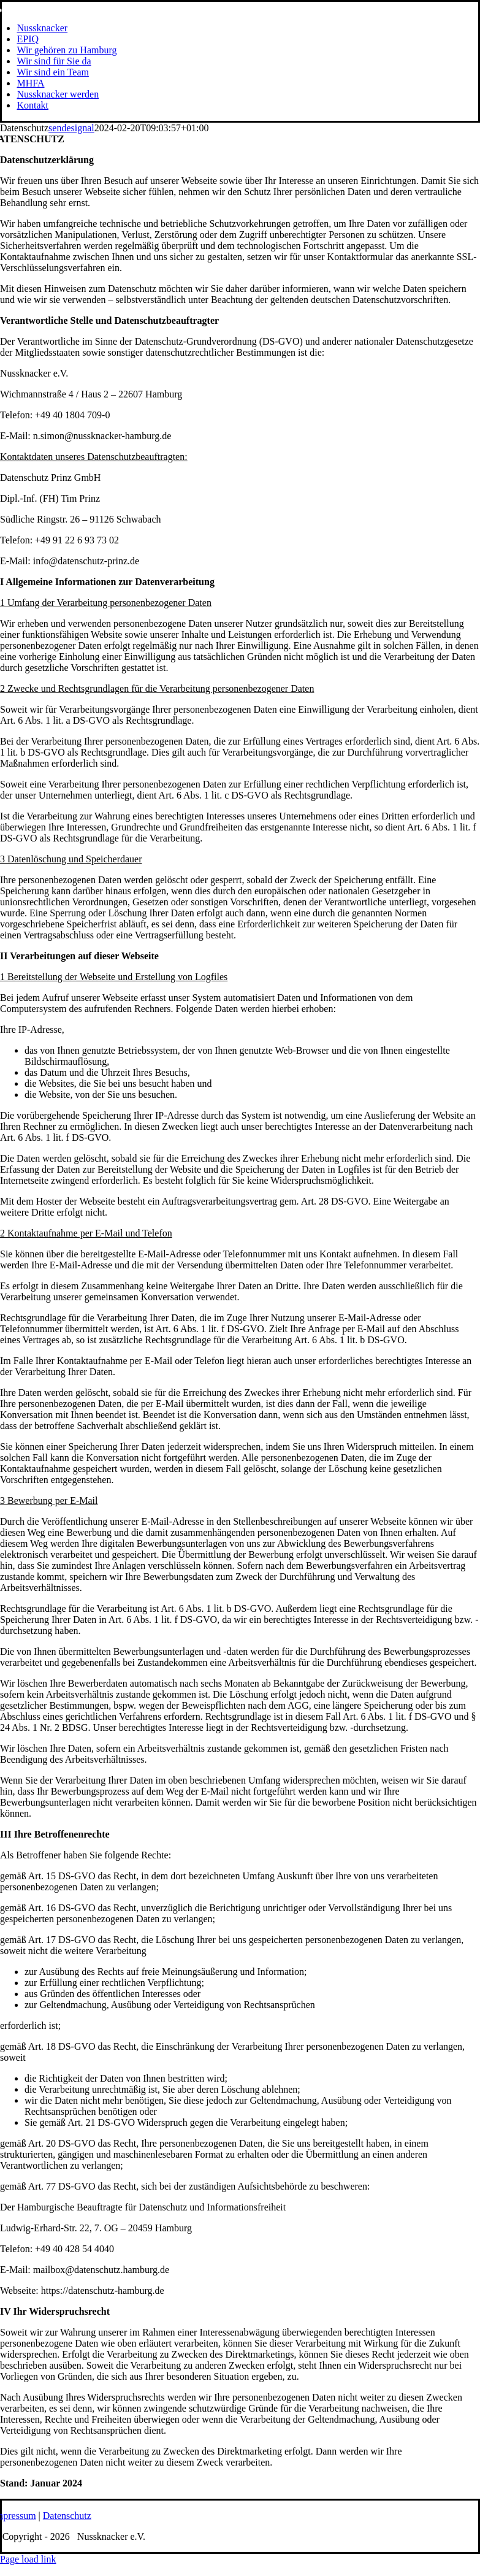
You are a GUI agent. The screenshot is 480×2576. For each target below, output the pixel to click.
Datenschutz (67, 2515)
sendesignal (71, 128)
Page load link (28, 2559)
